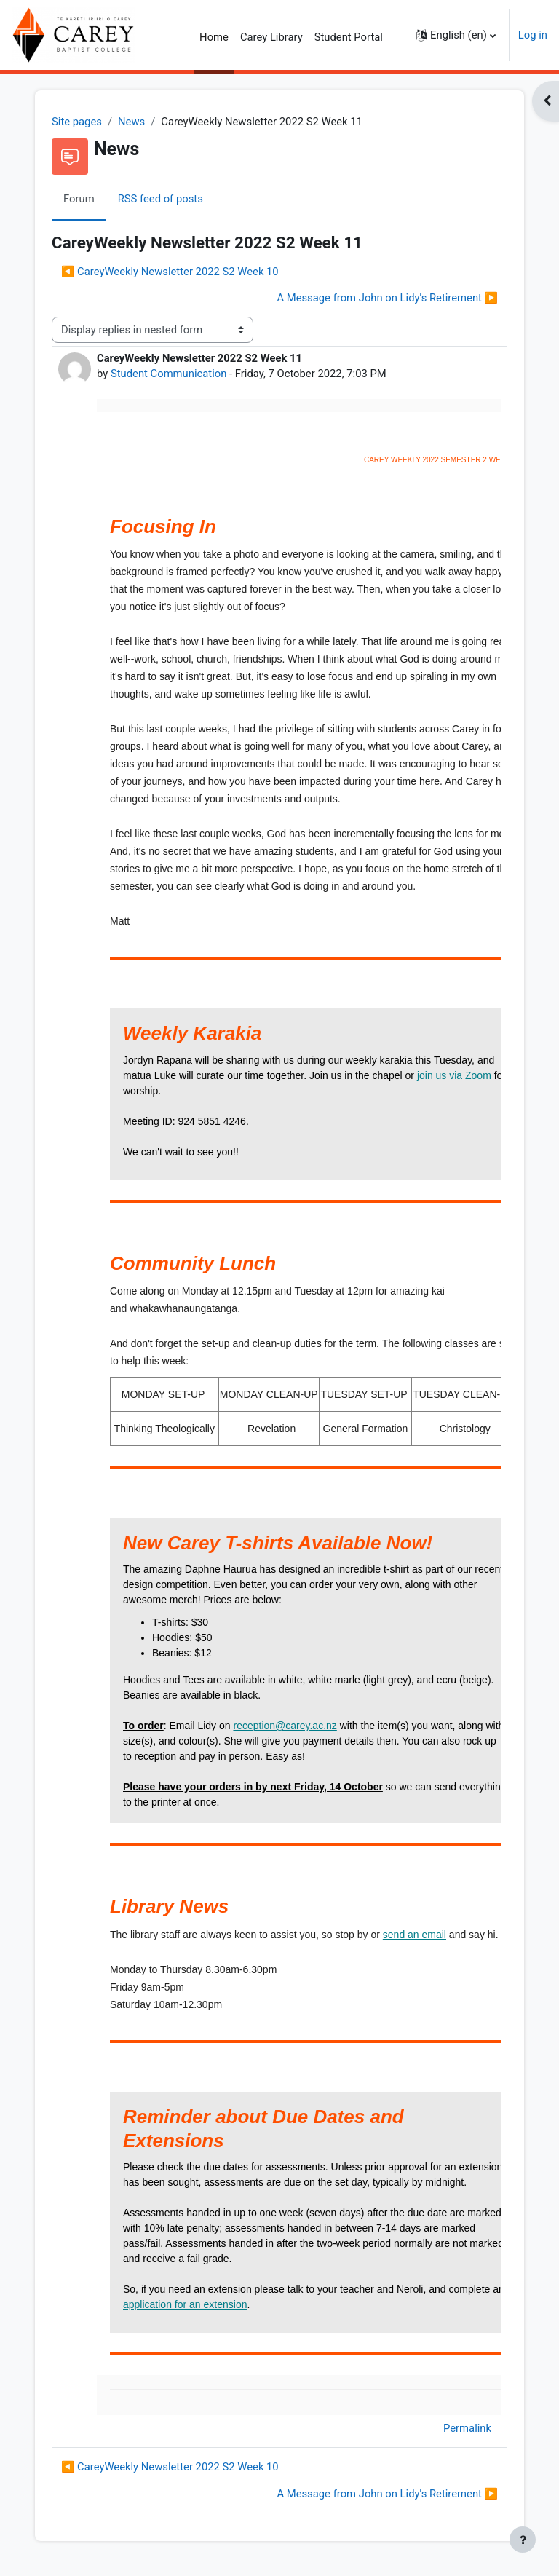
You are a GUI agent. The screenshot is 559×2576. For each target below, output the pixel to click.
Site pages (77, 121)
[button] (456, 35)
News (131, 121)
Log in (532, 35)
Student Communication (168, 373)
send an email (414, 1934)
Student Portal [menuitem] (348, 37)
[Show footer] (523, 2539)
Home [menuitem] (214, 37)
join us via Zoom (454, 1075)
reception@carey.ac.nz (284, 1725)
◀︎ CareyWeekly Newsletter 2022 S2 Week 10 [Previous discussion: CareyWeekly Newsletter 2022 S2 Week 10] (170, 271)
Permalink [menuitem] (467, 2428)
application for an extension (185, 2304)
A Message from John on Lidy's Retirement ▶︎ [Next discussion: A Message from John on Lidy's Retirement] (387, 297)
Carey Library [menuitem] (271, 37)
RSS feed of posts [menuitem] (160, 198)
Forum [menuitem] (79, 198)
